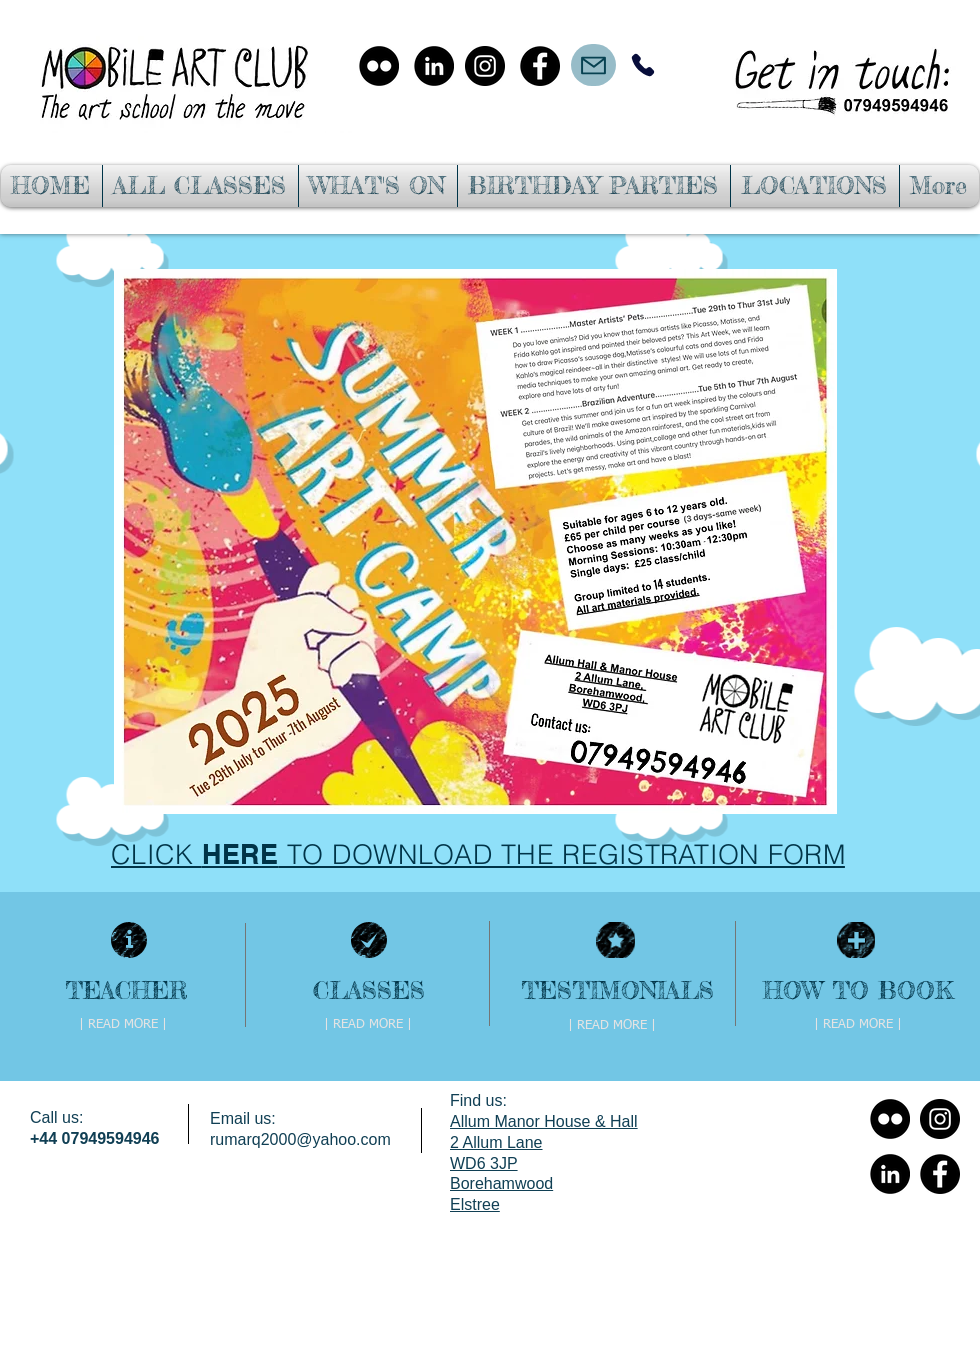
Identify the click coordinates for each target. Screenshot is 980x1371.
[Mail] (593, 65)
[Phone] (642, 64)
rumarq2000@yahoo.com (300, 1139)
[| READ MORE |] (123, 1025)
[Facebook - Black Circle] (540, 66)
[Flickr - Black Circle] (379, 66)
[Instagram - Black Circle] (485, 66)
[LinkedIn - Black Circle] (434, 66)
